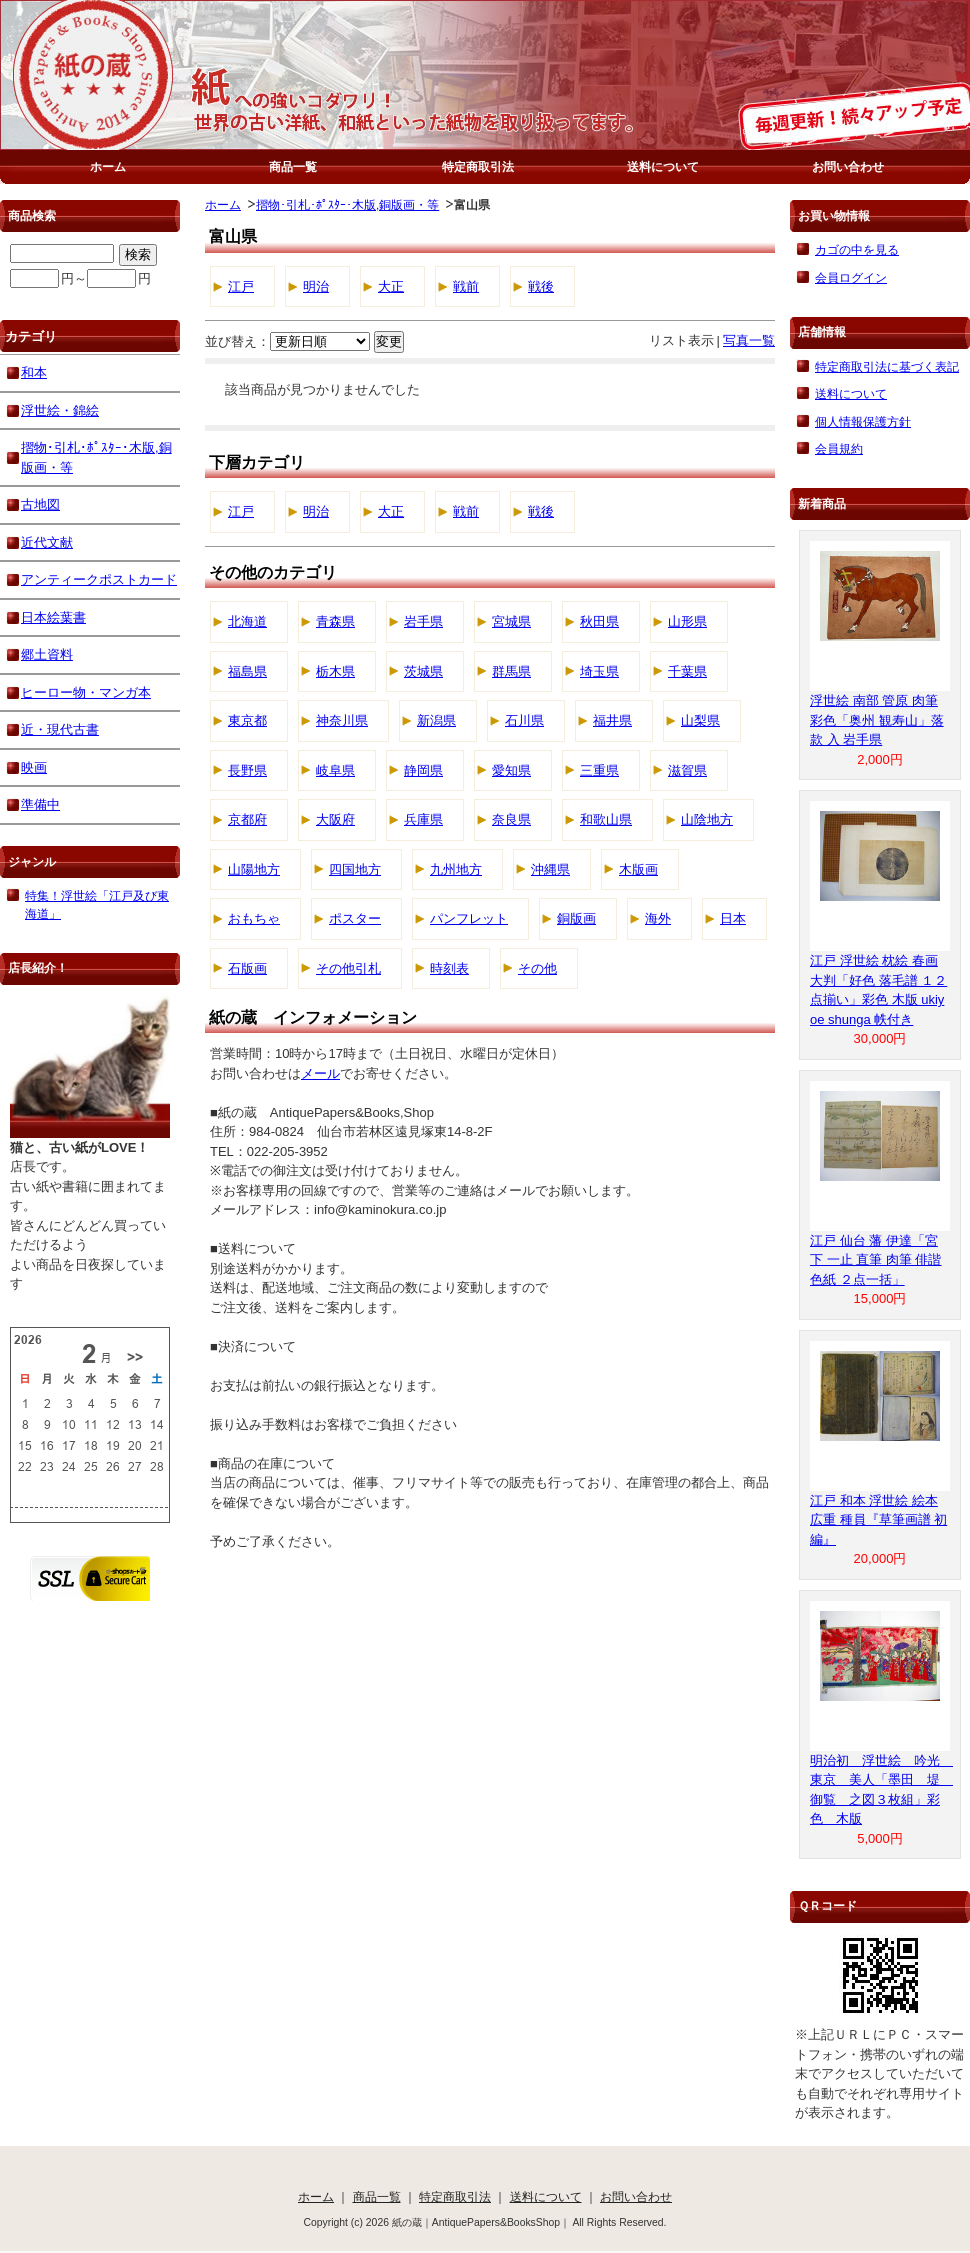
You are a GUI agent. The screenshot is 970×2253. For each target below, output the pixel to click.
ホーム (108, 166)
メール (320, 1073)
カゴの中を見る (857, 249)
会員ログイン (851, 277)
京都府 (247, 819)
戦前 (466, 286)
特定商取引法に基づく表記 (887, 366)
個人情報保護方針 (863, 421)
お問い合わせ (848, 166)
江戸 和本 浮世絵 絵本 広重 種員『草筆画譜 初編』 (878, 1520)
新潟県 (436, 720)
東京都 (247, 720)
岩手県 (423, 621)
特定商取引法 (478, 166)
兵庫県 (423, 819)
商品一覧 (293, 166)
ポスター (355, 918)
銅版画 (576, 918)
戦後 (541, 286)
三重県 (599, 770)
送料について (663, 166)
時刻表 (449, 968)
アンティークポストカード (99, 579)
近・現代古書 (60, 729)
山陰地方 (707, 819)
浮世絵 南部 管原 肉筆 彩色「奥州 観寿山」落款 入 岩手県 (877, 720)
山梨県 (700, 720)
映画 (34, 767)
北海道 (247, 621)
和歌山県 (606, 819)
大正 (391, 286)
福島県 (247, 671)
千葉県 (687, 671)
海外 (658, 918)
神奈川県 (342, 720)
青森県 (335, 621)
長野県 (247, 770)
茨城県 (423, 671)
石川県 (524, 720)
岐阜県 (335, 770)
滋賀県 (687, 770)
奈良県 (511, 819)
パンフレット (469, 918)
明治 (316, 286)
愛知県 (511, 770)
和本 (34, 372)
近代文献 (47, 542)
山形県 (687, 621)
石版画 (247, 968)
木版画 (638, 869)
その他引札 (348, 968)
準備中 (40, 804)
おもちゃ (254, 918)
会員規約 (839, 448)
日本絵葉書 (53, 617)
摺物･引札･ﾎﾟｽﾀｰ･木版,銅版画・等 (347, 204)
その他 (537, 968)
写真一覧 (749, 340)
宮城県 (511, 621)
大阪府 (335, 819)
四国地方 (355, 869)
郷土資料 (47, 654)
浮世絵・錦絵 (60, 410)
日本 (733, 918)
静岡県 (423, 770)
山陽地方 (254, 869)
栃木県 (335, 671)
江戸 (241, 286)
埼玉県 (599, 671)
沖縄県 (550, 869)
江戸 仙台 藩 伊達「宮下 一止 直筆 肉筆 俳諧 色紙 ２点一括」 (875, 1260)
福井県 (612, 720)
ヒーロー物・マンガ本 (86, 692)
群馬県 (511, 671)
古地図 (40, 504)
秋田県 (599, 621)
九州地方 (456, 869)
